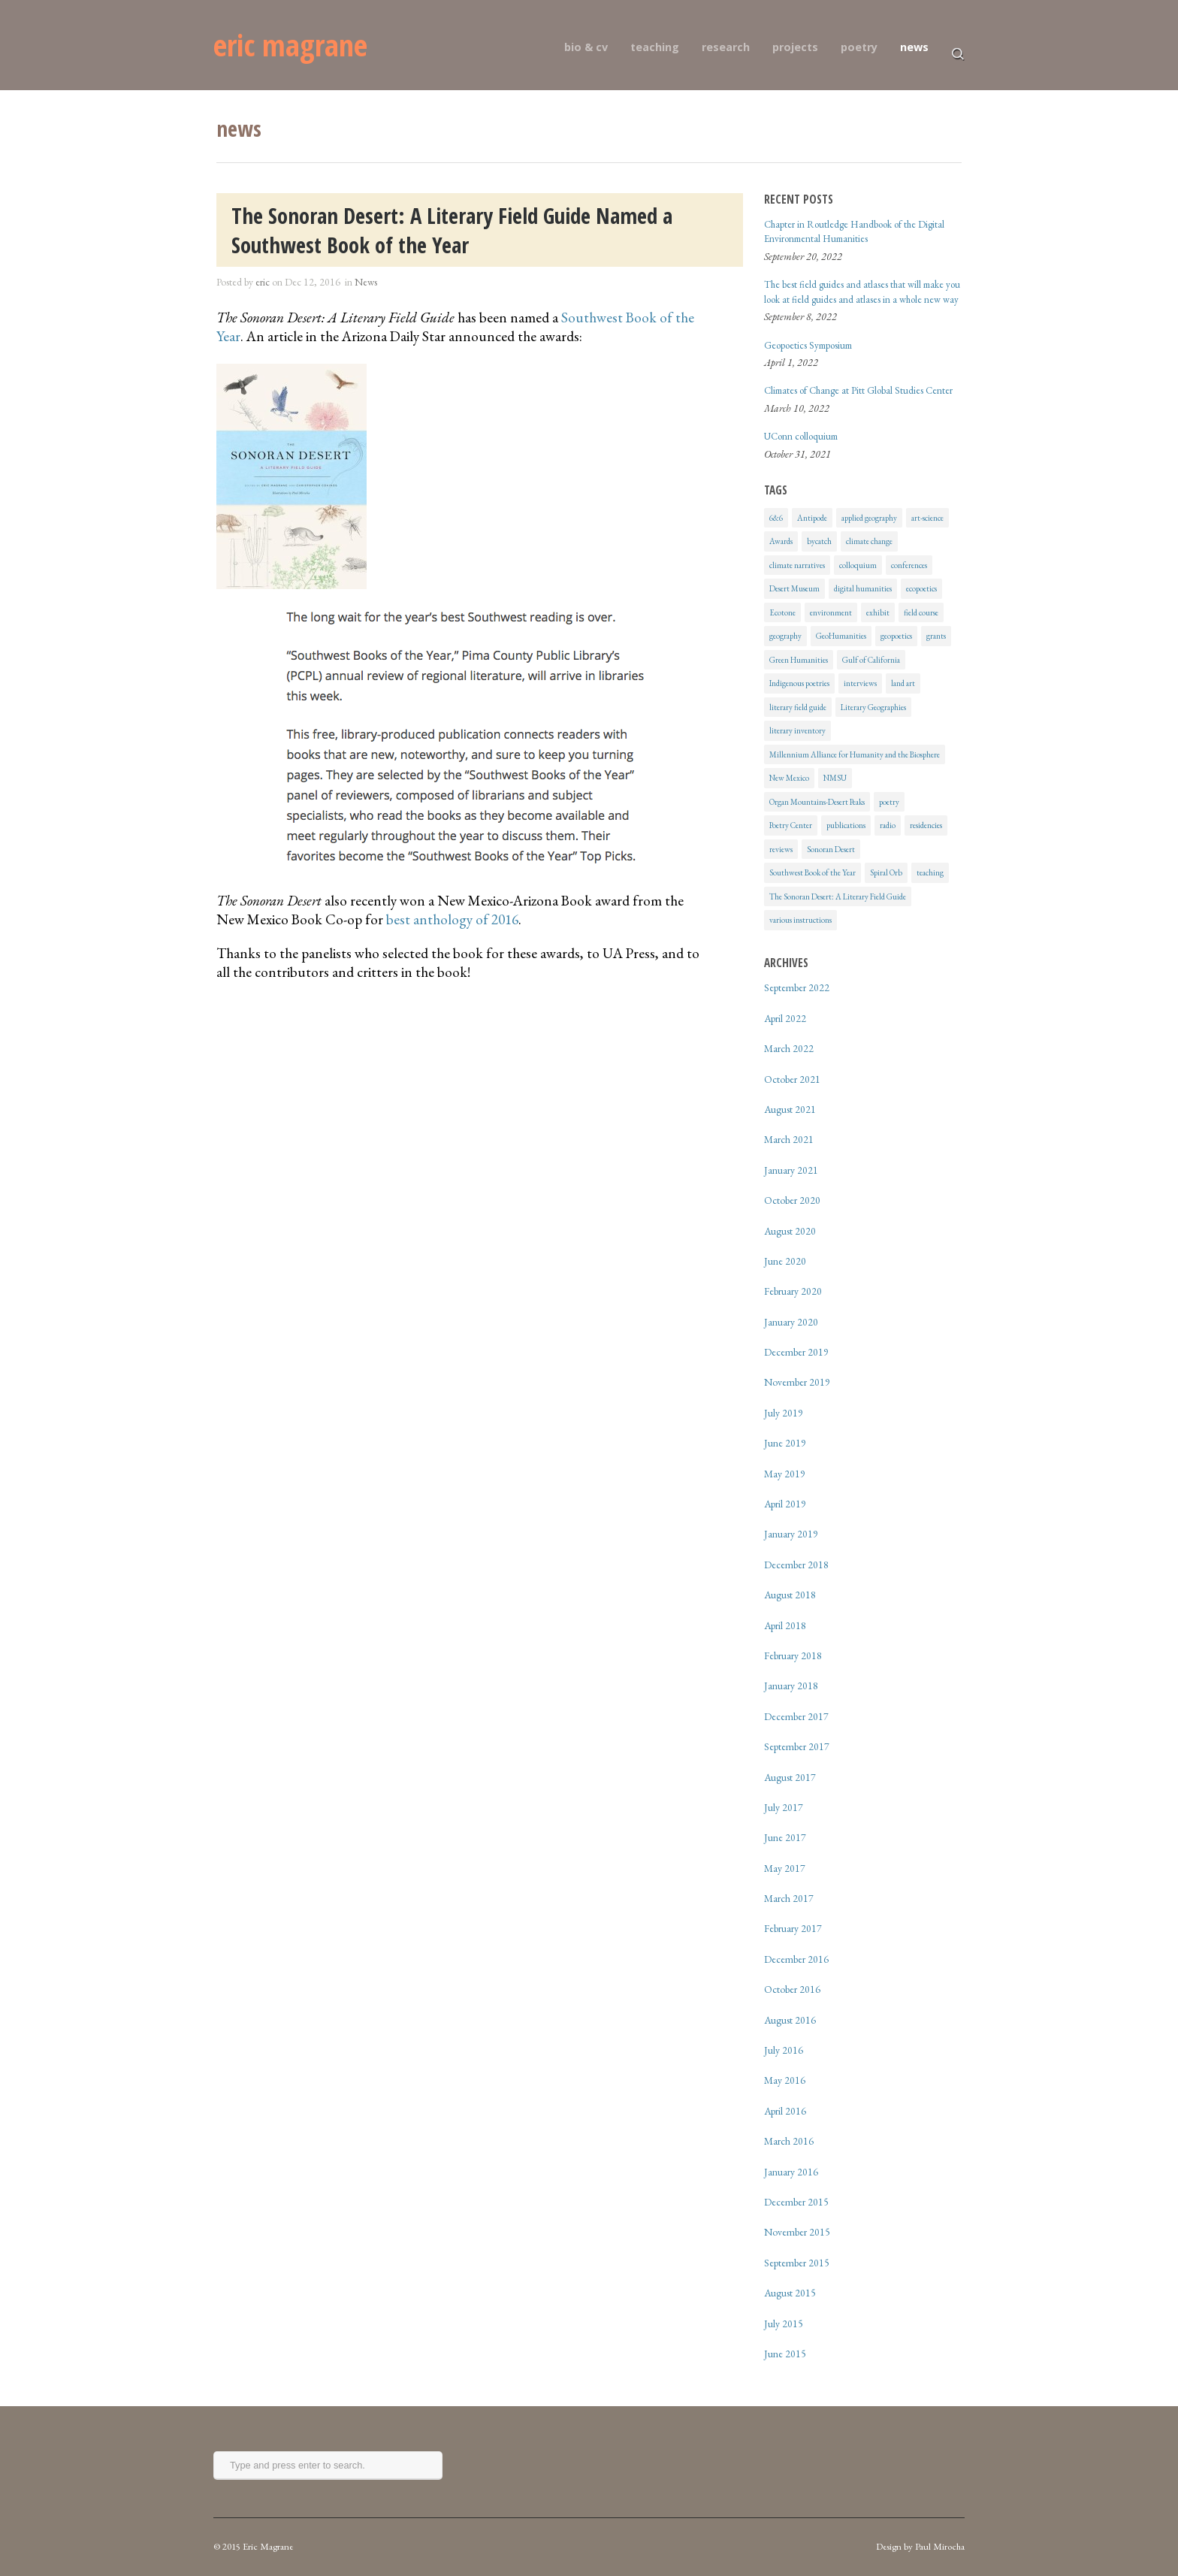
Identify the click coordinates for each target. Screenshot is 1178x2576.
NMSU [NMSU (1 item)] (835, 777)
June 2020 (785, 1261)
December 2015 (796, 2202)
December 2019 (796, 1352)
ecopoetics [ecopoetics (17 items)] (921, 588)
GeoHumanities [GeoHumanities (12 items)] (841, 635)
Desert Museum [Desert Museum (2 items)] (794, 588)
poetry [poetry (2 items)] (889, 802)
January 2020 (791, 1322)
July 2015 (783, 2323)
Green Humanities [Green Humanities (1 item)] (798, 660)
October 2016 (792, 1989)
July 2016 (783, 2050)
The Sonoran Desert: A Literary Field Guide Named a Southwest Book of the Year (451, 230)
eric (262, 282)
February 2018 (793, 1655)
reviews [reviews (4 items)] (781, 849)
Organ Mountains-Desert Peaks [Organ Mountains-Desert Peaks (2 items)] (817, 802)
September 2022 (796, 987)
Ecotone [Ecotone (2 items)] (782, 612)
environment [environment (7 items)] (831, 612)
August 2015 (790, 2292)
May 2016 (784, 2080)
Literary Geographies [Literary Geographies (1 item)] (873, 707)
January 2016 (791, 2171)
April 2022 (785, 1018)
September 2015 (796, 2262)
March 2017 (789, 1898)
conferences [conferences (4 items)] (909, 565)
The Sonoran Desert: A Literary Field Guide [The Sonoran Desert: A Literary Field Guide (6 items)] (837, 896)
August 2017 (790, 1777)
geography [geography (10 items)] (785, 635)
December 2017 (796, 1716)
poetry (859, 47)
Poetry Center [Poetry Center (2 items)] (790, 825)
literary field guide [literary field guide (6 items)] (797, 707)
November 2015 (797, 2232)
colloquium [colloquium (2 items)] (858, 565)
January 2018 (791, 1685)
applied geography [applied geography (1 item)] (869, 517)
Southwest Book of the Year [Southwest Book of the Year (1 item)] (812, 872)
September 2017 (796, 1746)
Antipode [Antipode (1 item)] (812, 517)
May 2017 (784, 1868)
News (366, 282)
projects (795, 47)
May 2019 (784, 1473)
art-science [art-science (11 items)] (927, 517)
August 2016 (790, 2020)
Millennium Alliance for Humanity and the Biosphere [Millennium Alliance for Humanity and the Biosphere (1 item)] (854, 754)
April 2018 (785, 1625)
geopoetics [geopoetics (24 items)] (896, 635)
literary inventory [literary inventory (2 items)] (797, 730)
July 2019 (783, 1413)
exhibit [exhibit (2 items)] (878, 612)
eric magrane (290, 44)
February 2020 (793, 1291)
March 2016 (789, 2141)
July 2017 (783, 1807)
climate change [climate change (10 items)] (869, 541)
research (726, 47)
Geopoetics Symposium (808, 345)
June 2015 (785, 2353)
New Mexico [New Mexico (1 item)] (789, 777)
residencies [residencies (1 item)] (926, 825)
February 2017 (793, 1928)
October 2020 (792, 1200)
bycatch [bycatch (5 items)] (819, 541)
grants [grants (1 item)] (936, 635)
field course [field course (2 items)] (921, 612)
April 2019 (785, 1503)
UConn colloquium (801, 436)
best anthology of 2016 (452, 919)
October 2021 (792, 1079)
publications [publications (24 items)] (845, 825)
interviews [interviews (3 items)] (860, 683)
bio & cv (586, 47)
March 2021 (789, 1139)
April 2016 (785, 2111)
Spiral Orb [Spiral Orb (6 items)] (886, 872)
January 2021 (791, 1170)
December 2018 (796, 1564)
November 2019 (797, 1382)
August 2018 (790, 1594)
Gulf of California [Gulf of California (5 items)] (871, 660)
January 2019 (791, 1533)
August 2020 (790, 1231)
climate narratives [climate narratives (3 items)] (797, 565)
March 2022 (789, 1048)
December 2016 (796, 1959)
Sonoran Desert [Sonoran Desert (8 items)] (831, 849)
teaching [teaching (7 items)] (930, 872)
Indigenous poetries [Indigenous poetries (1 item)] (799, 683)
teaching (654, 47)
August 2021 (790, 1109)
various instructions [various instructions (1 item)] (800, 920)
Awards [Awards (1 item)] (781, 541)
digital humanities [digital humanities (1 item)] (863, 588)
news (914, 47)
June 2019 (785, 1443)
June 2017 (785, 1837)
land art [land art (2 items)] (903, 683)
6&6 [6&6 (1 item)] (776, 517)
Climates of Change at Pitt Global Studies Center (858, 390)
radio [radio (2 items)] (888, 825)
